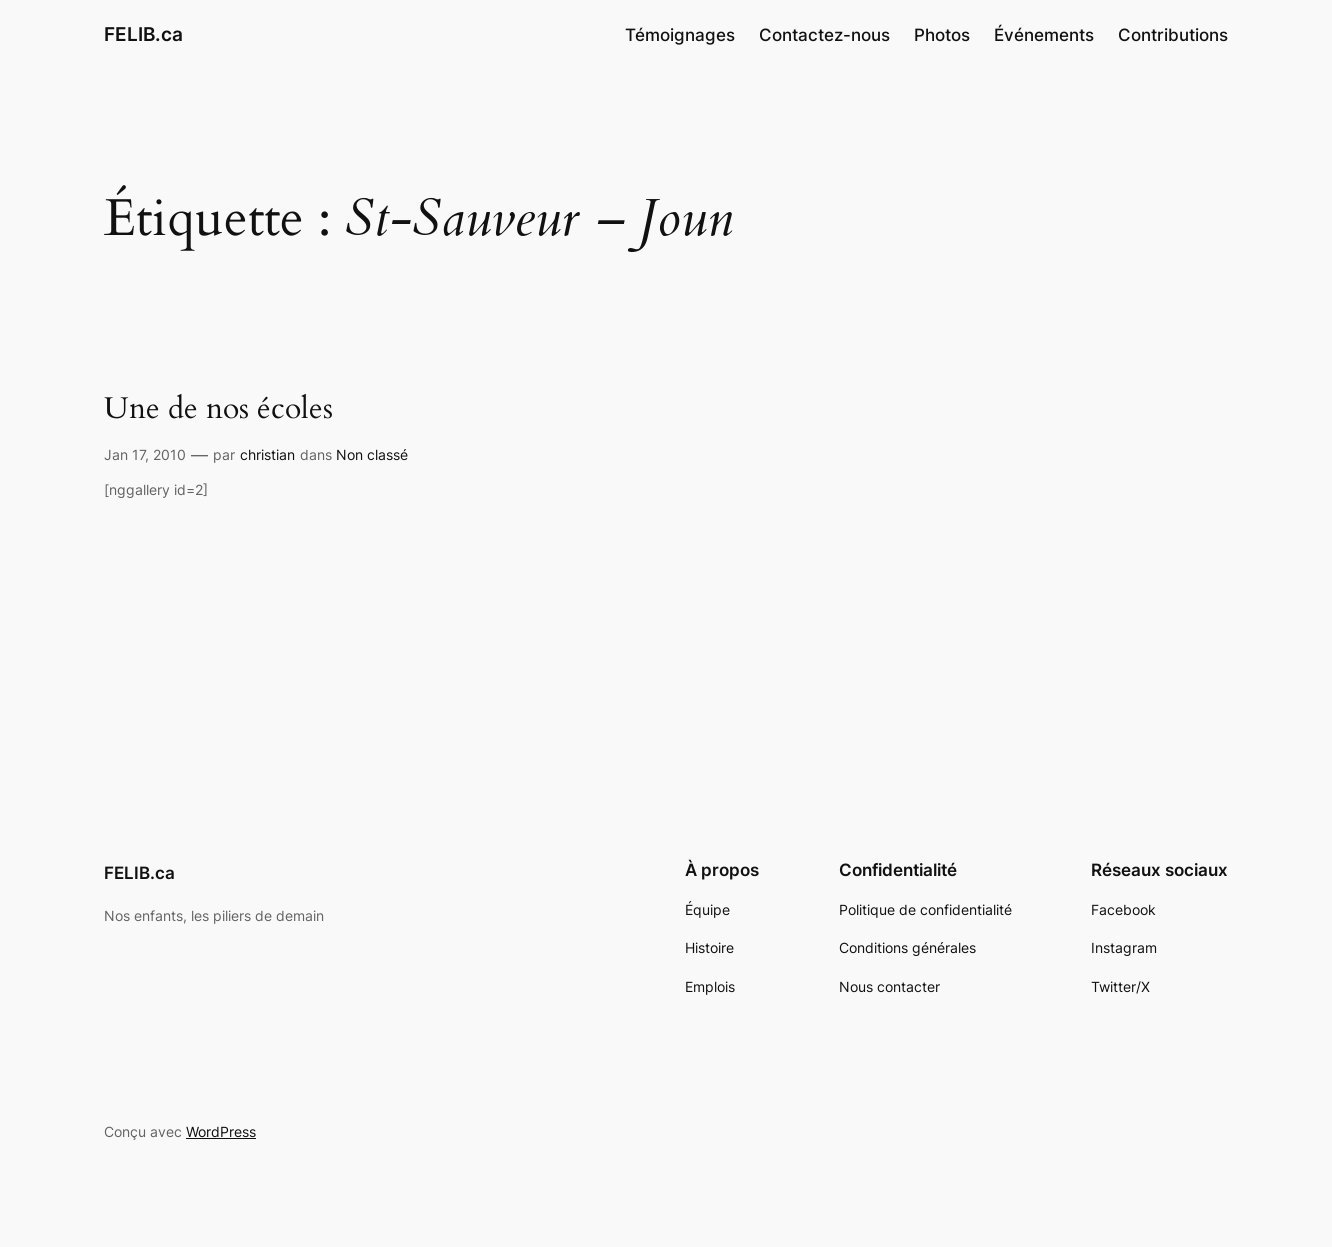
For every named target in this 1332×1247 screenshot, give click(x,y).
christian (267, 454)
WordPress (221, 1131)
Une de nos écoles (218, 410)
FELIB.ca (143, 34)
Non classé (372, 454)
